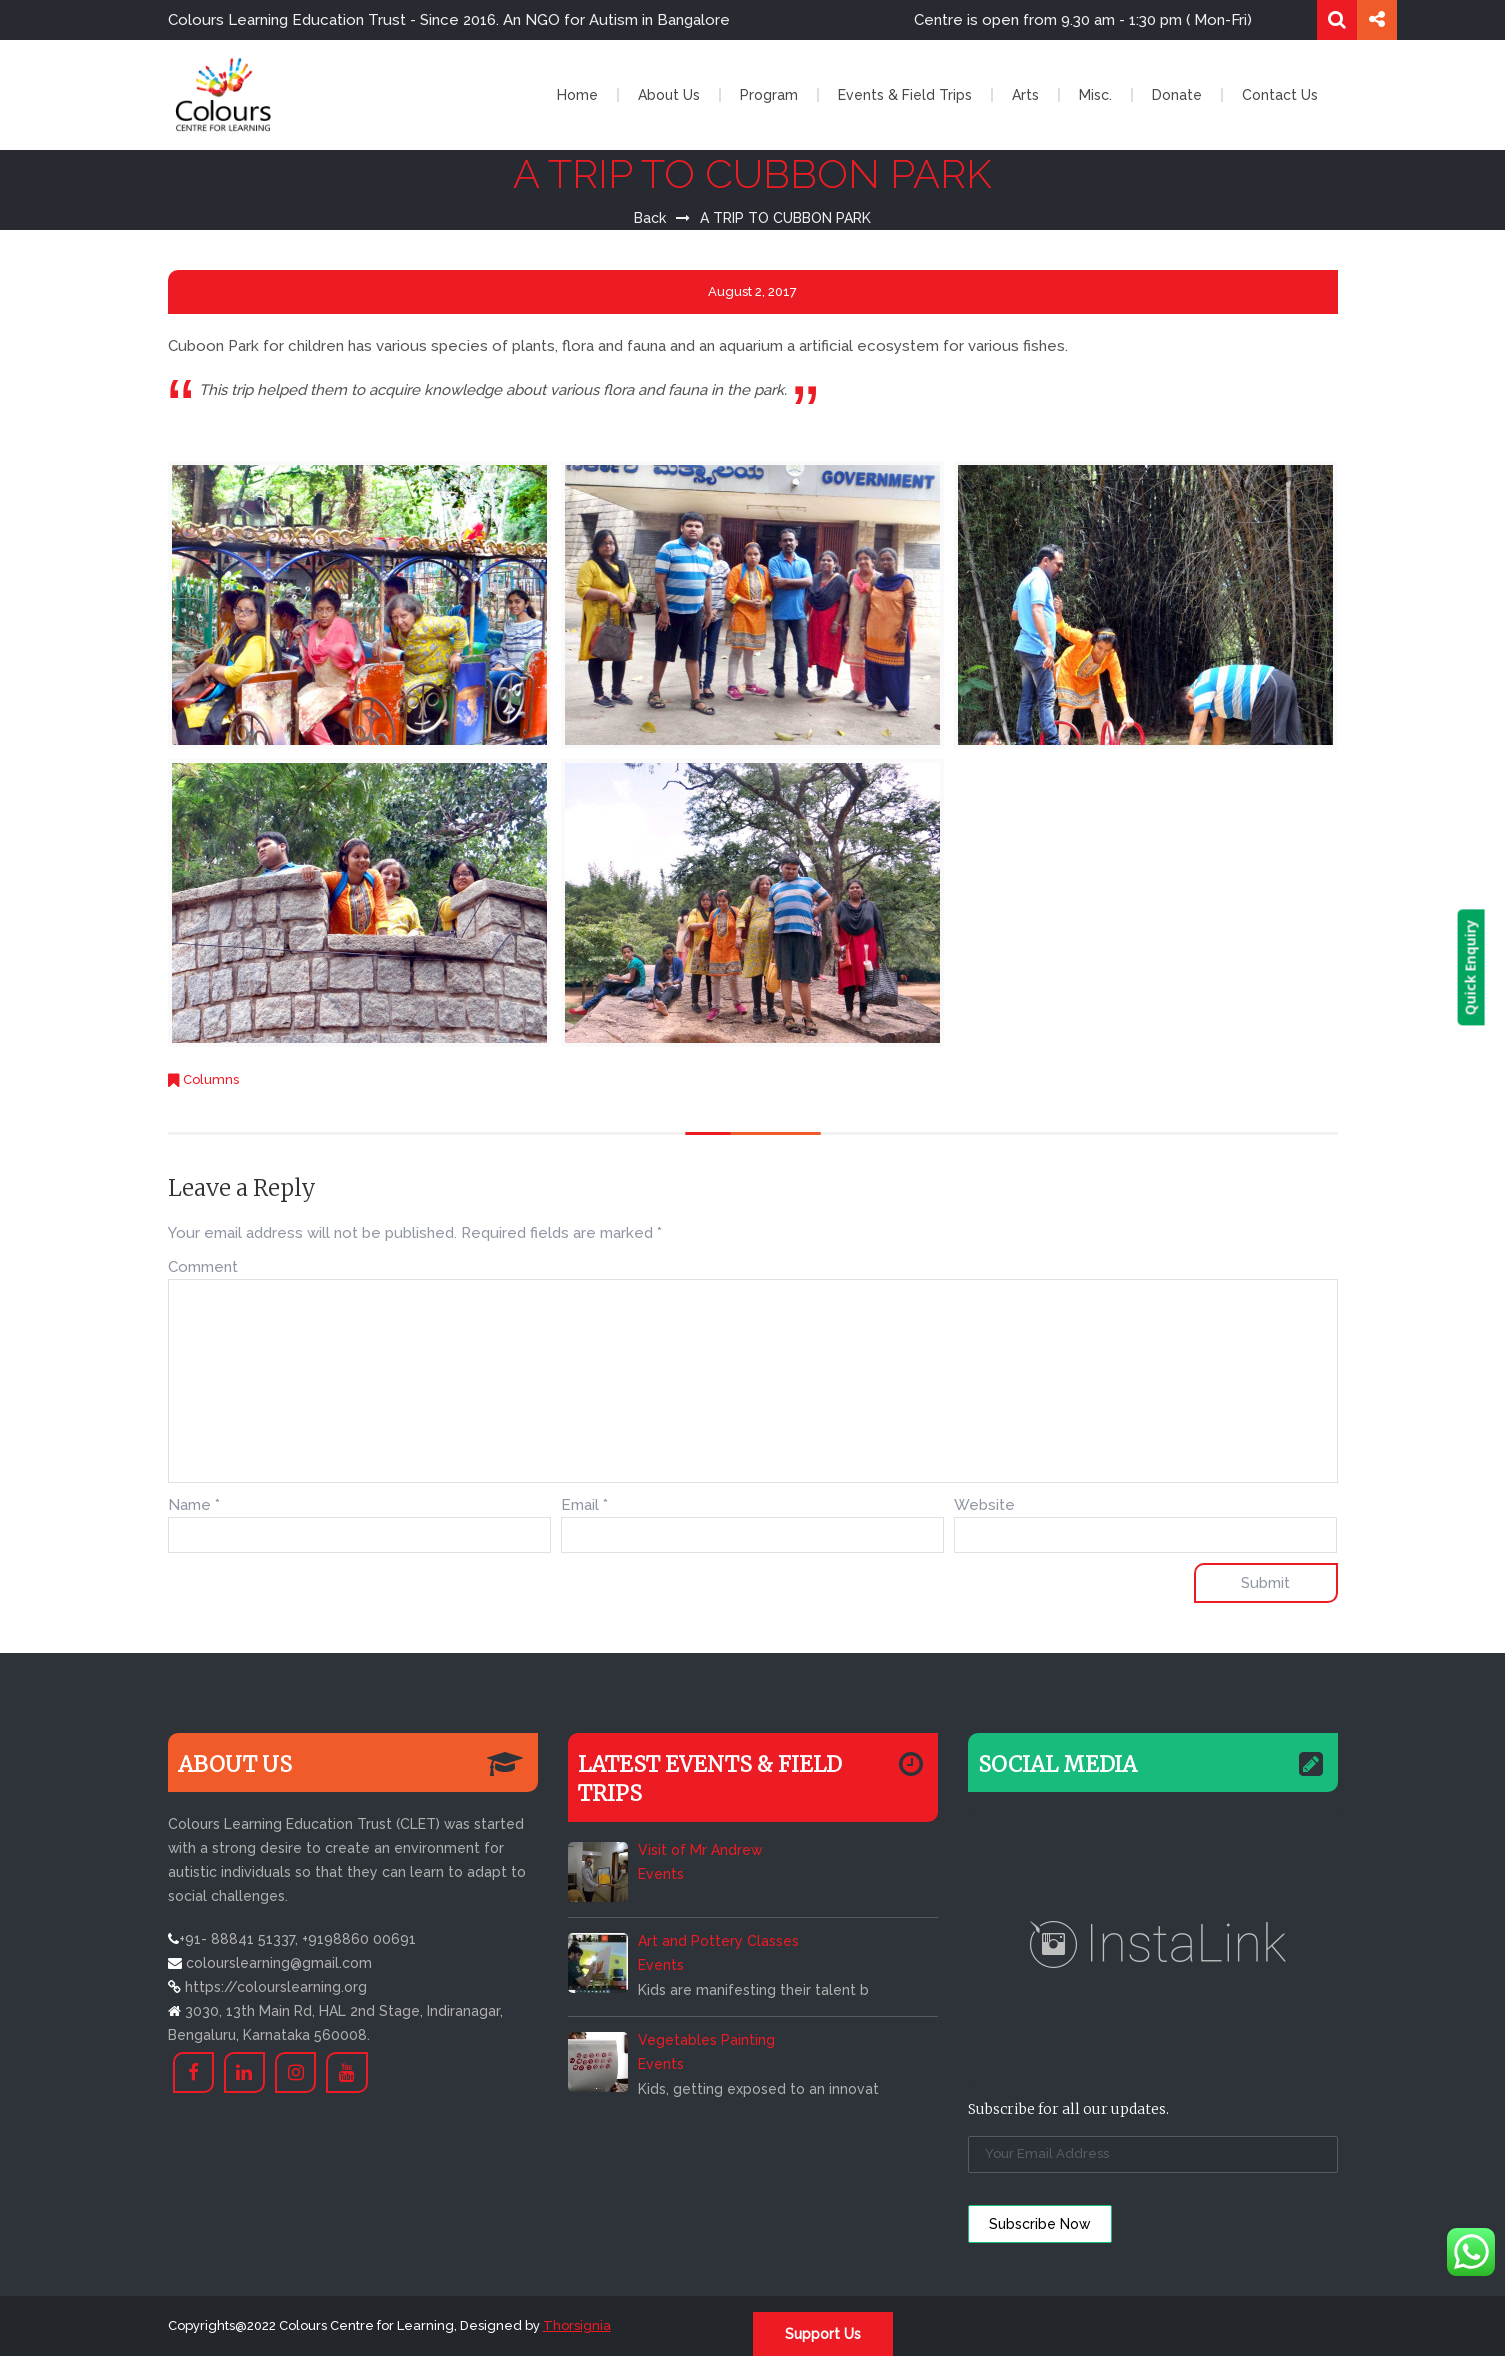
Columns (211, 1079)
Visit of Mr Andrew (700, 1850)
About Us (669, 95)
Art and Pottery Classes (718, 1941)
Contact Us (1280, 95)
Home (577, 95)
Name (194, 1505)
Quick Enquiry (1490, 968)
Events (661, 1874)
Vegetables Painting (706, 2040)
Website (984, 1505)
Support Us (823, 2334)
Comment (203, 1267)
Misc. (1095, 95)
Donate (1177, 95)
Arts (1025, 95)
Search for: (1337, 20)
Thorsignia (577, 2325)
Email (584, 1505)
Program (769, 95)
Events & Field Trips (905, 95)
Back (650, 218)
